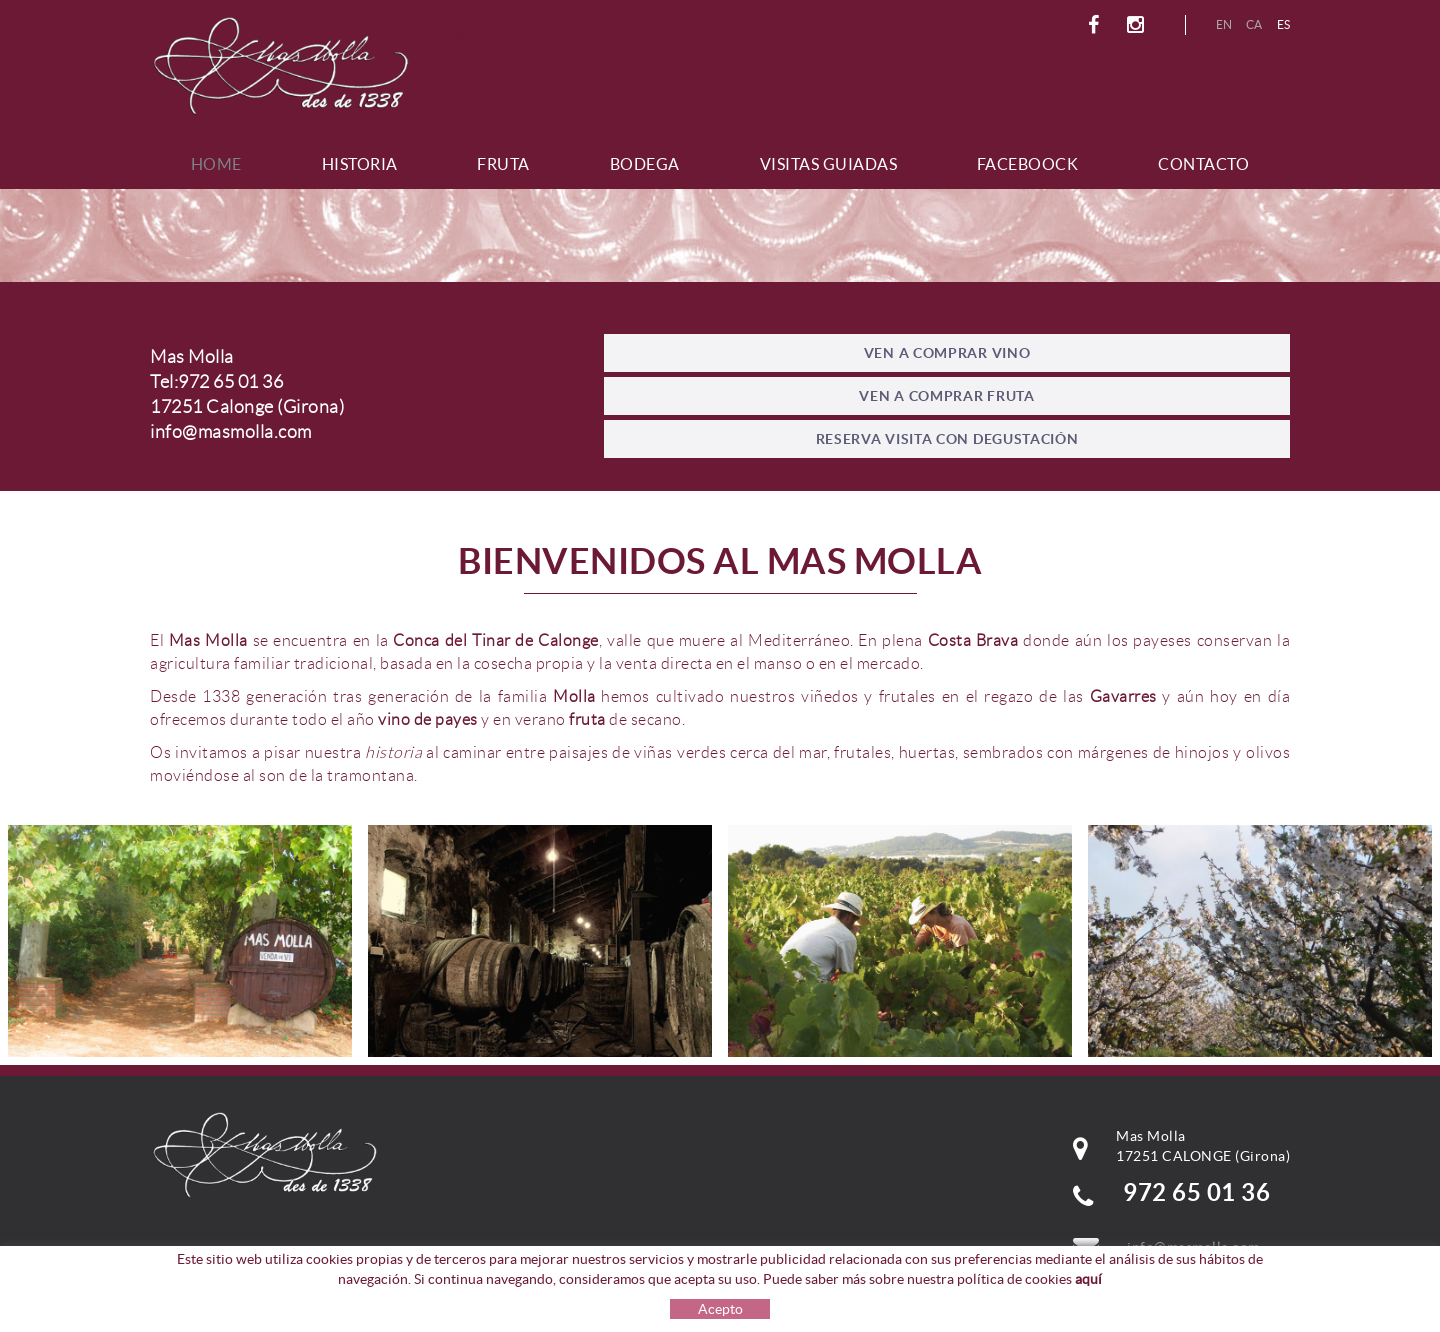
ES (1284, 24)
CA (1254, 24)
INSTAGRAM (1138, 25)
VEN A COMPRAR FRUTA (946, 396)
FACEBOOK (1096, 25)
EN (1224, 24)
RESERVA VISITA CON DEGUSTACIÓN (947, 439)
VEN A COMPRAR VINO (947, 353)
